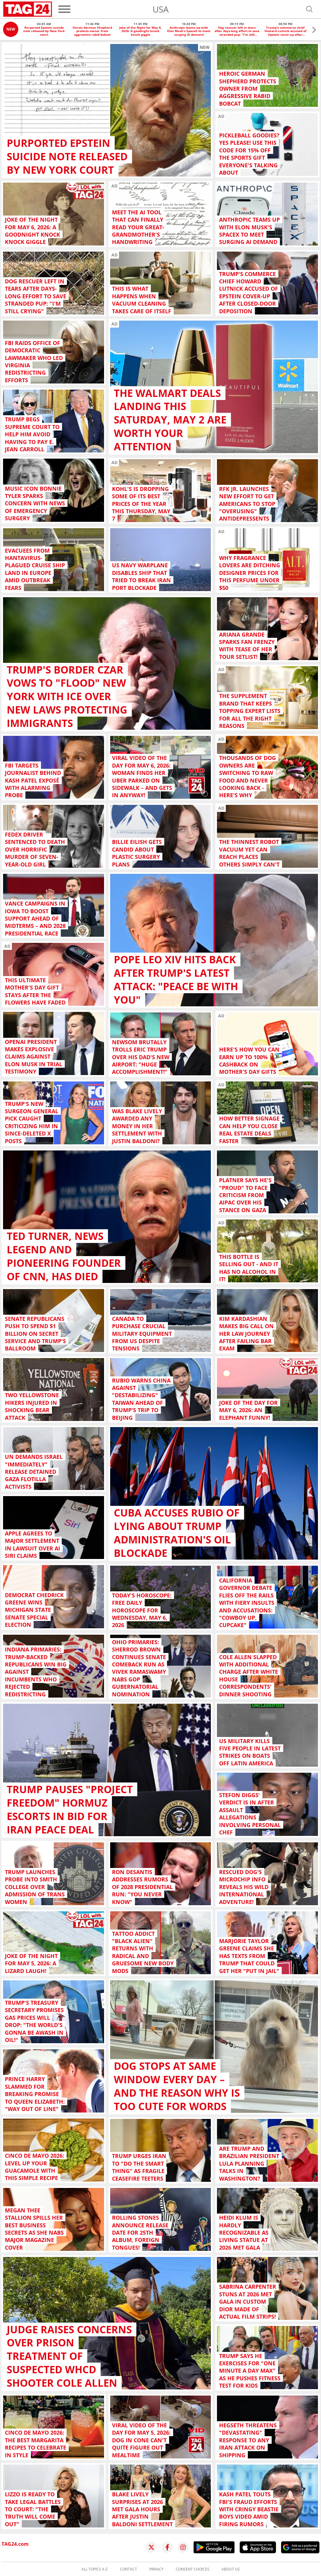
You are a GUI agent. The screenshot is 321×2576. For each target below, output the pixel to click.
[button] (314, 30)
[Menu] (64, 9)
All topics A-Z (94, 2569)
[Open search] (309, 9)
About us (231, 2569)
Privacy (156, 2569)
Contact (128, 2569)
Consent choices (192, 2569)
